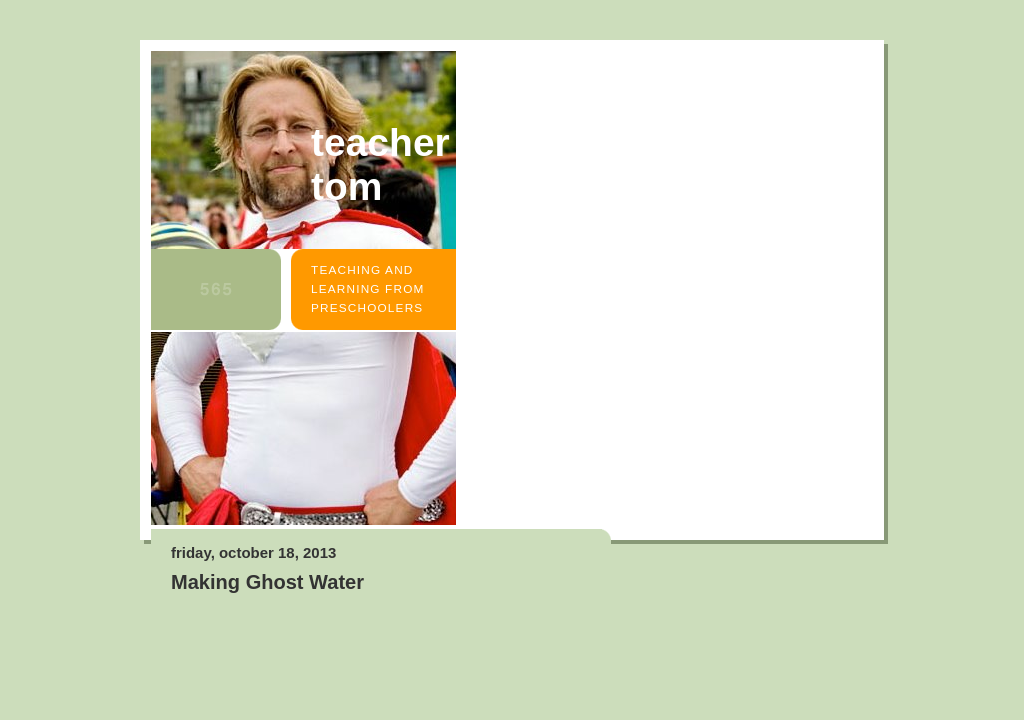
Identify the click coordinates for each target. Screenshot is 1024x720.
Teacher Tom (380, 164)
